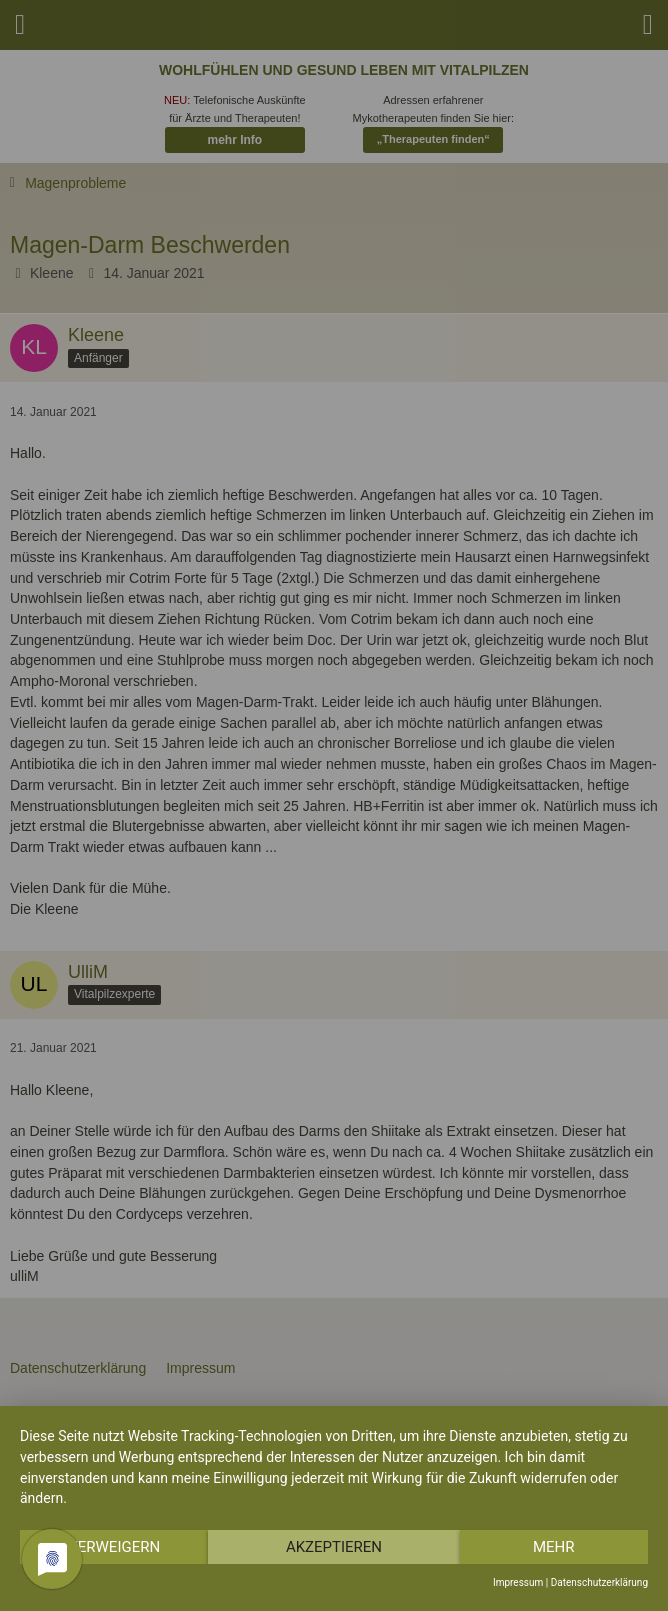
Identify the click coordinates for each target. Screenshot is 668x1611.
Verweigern (114, 1547)
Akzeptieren (334, 1547)
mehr (554, 1547)
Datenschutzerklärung (599, 1582)
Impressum (518, 1582)
